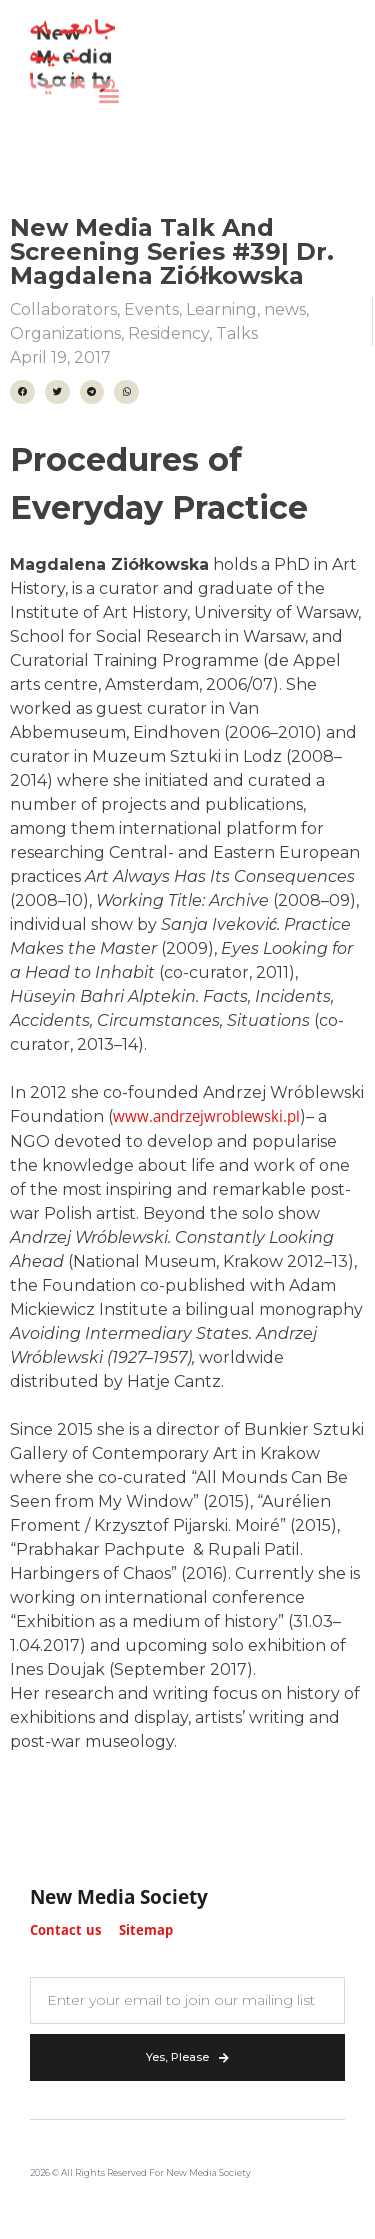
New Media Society (119, 1899)
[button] (108, 87)
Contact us (65, 1931)
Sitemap (146, 1931)
